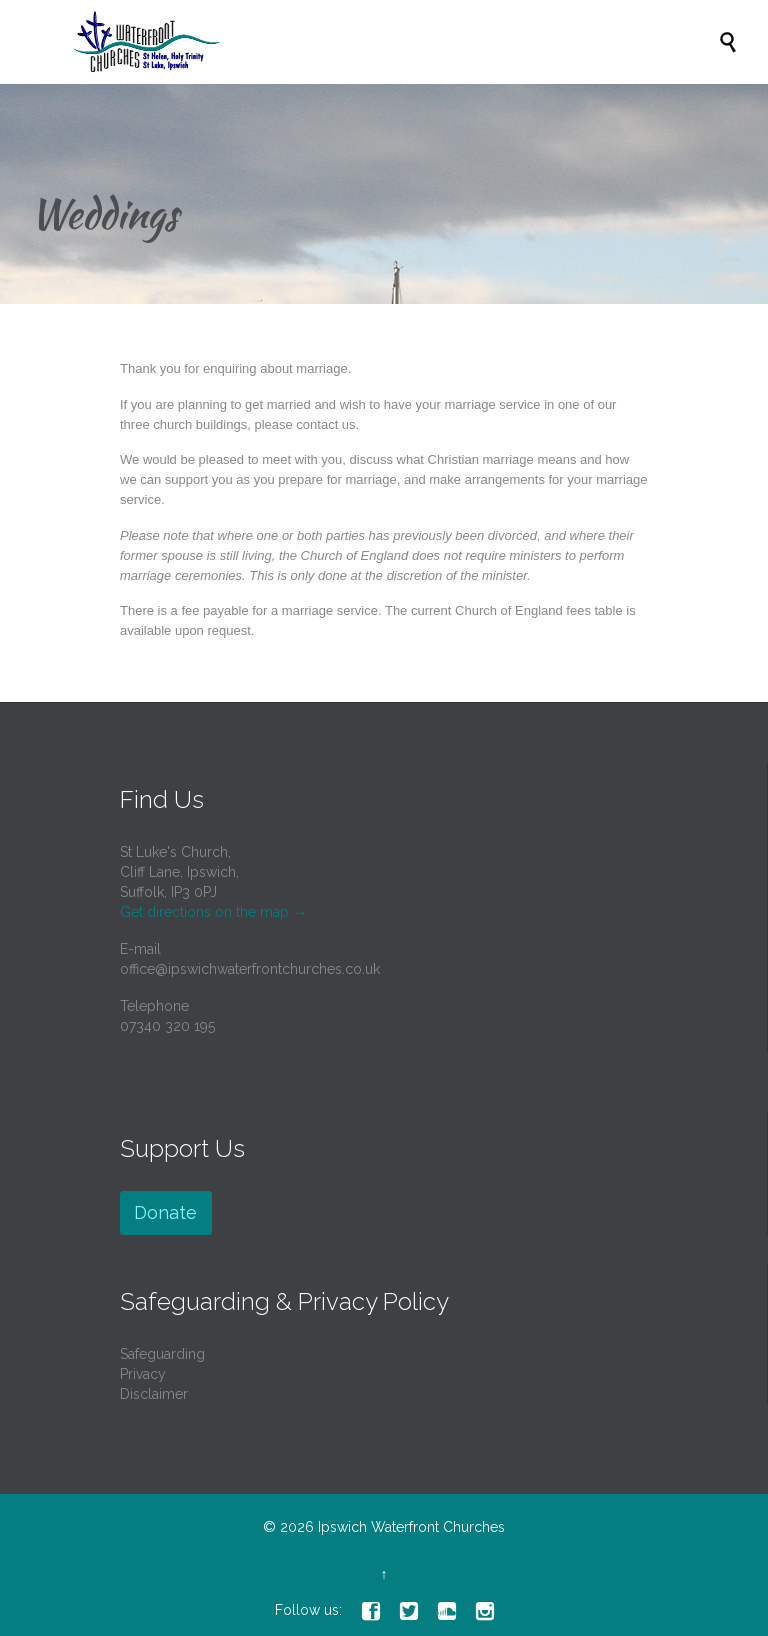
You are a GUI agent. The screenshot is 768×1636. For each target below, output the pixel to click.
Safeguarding (162, 1354)
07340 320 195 (167, 1026)
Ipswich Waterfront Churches (411, 1527)
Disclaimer (154, 1394)
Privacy (143, 1374)
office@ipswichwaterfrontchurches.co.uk (250, 969)
